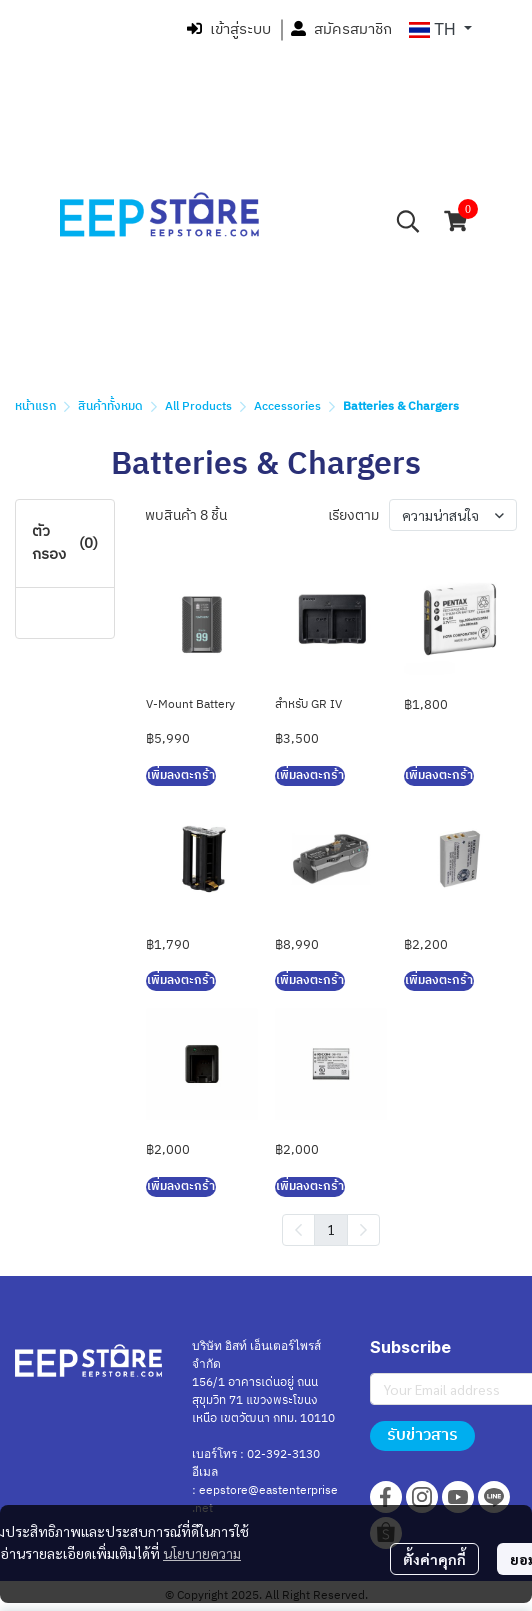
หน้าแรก (35, 406)
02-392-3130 (283, 1454)
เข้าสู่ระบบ (229, 29)
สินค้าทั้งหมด (110, 406)
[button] (440, 30)
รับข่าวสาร (422, 1435)
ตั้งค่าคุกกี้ (434, 1559)
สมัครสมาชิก (341, 29)
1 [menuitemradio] (331, 1229)
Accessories (287, 406)
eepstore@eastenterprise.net (264, 1499)
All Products (198, 406)
